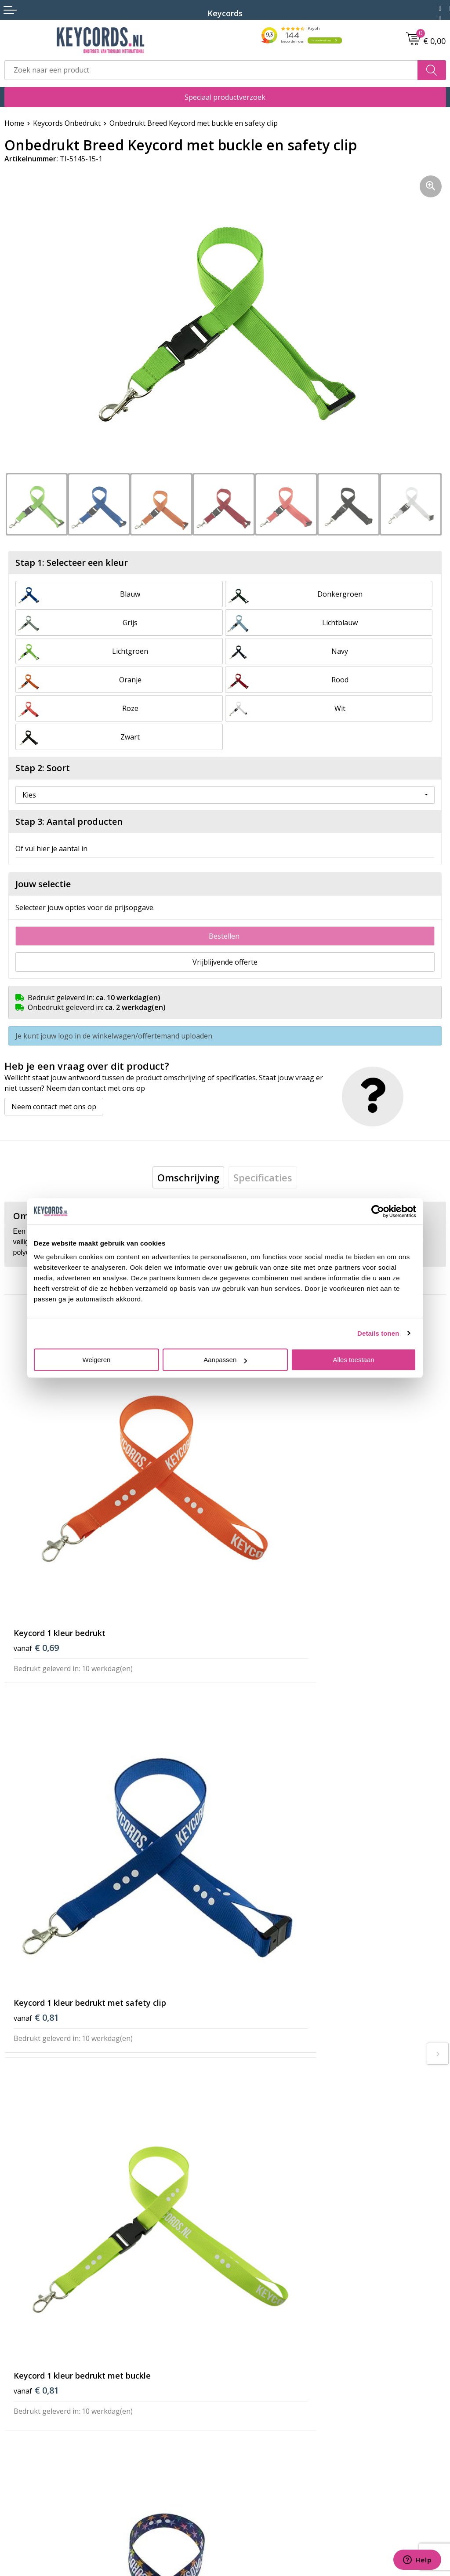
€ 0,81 (256, 1553)
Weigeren (97, 1359)
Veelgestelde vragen (263, 2269)
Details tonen (378, 1333)
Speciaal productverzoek (225, 97)
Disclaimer (21, 2460)
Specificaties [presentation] (262, 1175)
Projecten (245, 2349)
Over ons (244, 2255)
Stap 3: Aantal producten (69, 821)
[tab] (188, 1175)
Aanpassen (225, 1359)
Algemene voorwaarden (43, 2420)
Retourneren (250, 2309)
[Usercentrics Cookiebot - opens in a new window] (377, 1211)
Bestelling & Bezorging (267, 2282)
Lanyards (244, 2322)
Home (14, 123)
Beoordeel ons (85, 1992)
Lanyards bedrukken (263, 2335)
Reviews (242, 2362)
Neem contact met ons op (53, 1104)
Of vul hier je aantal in (51, 848)
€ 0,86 (256, 1834)
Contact (17, 2407)
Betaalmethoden (256, 2295)
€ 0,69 (36, 1553)
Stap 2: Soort (42, 768)
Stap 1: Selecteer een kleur (71, 562)
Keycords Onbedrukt (67, 123)
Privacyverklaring (33, 2447)
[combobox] (211, 70)
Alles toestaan (353, 1359)
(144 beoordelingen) (79, 1974)
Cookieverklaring (32, 2433)
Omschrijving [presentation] (188, 1175)
